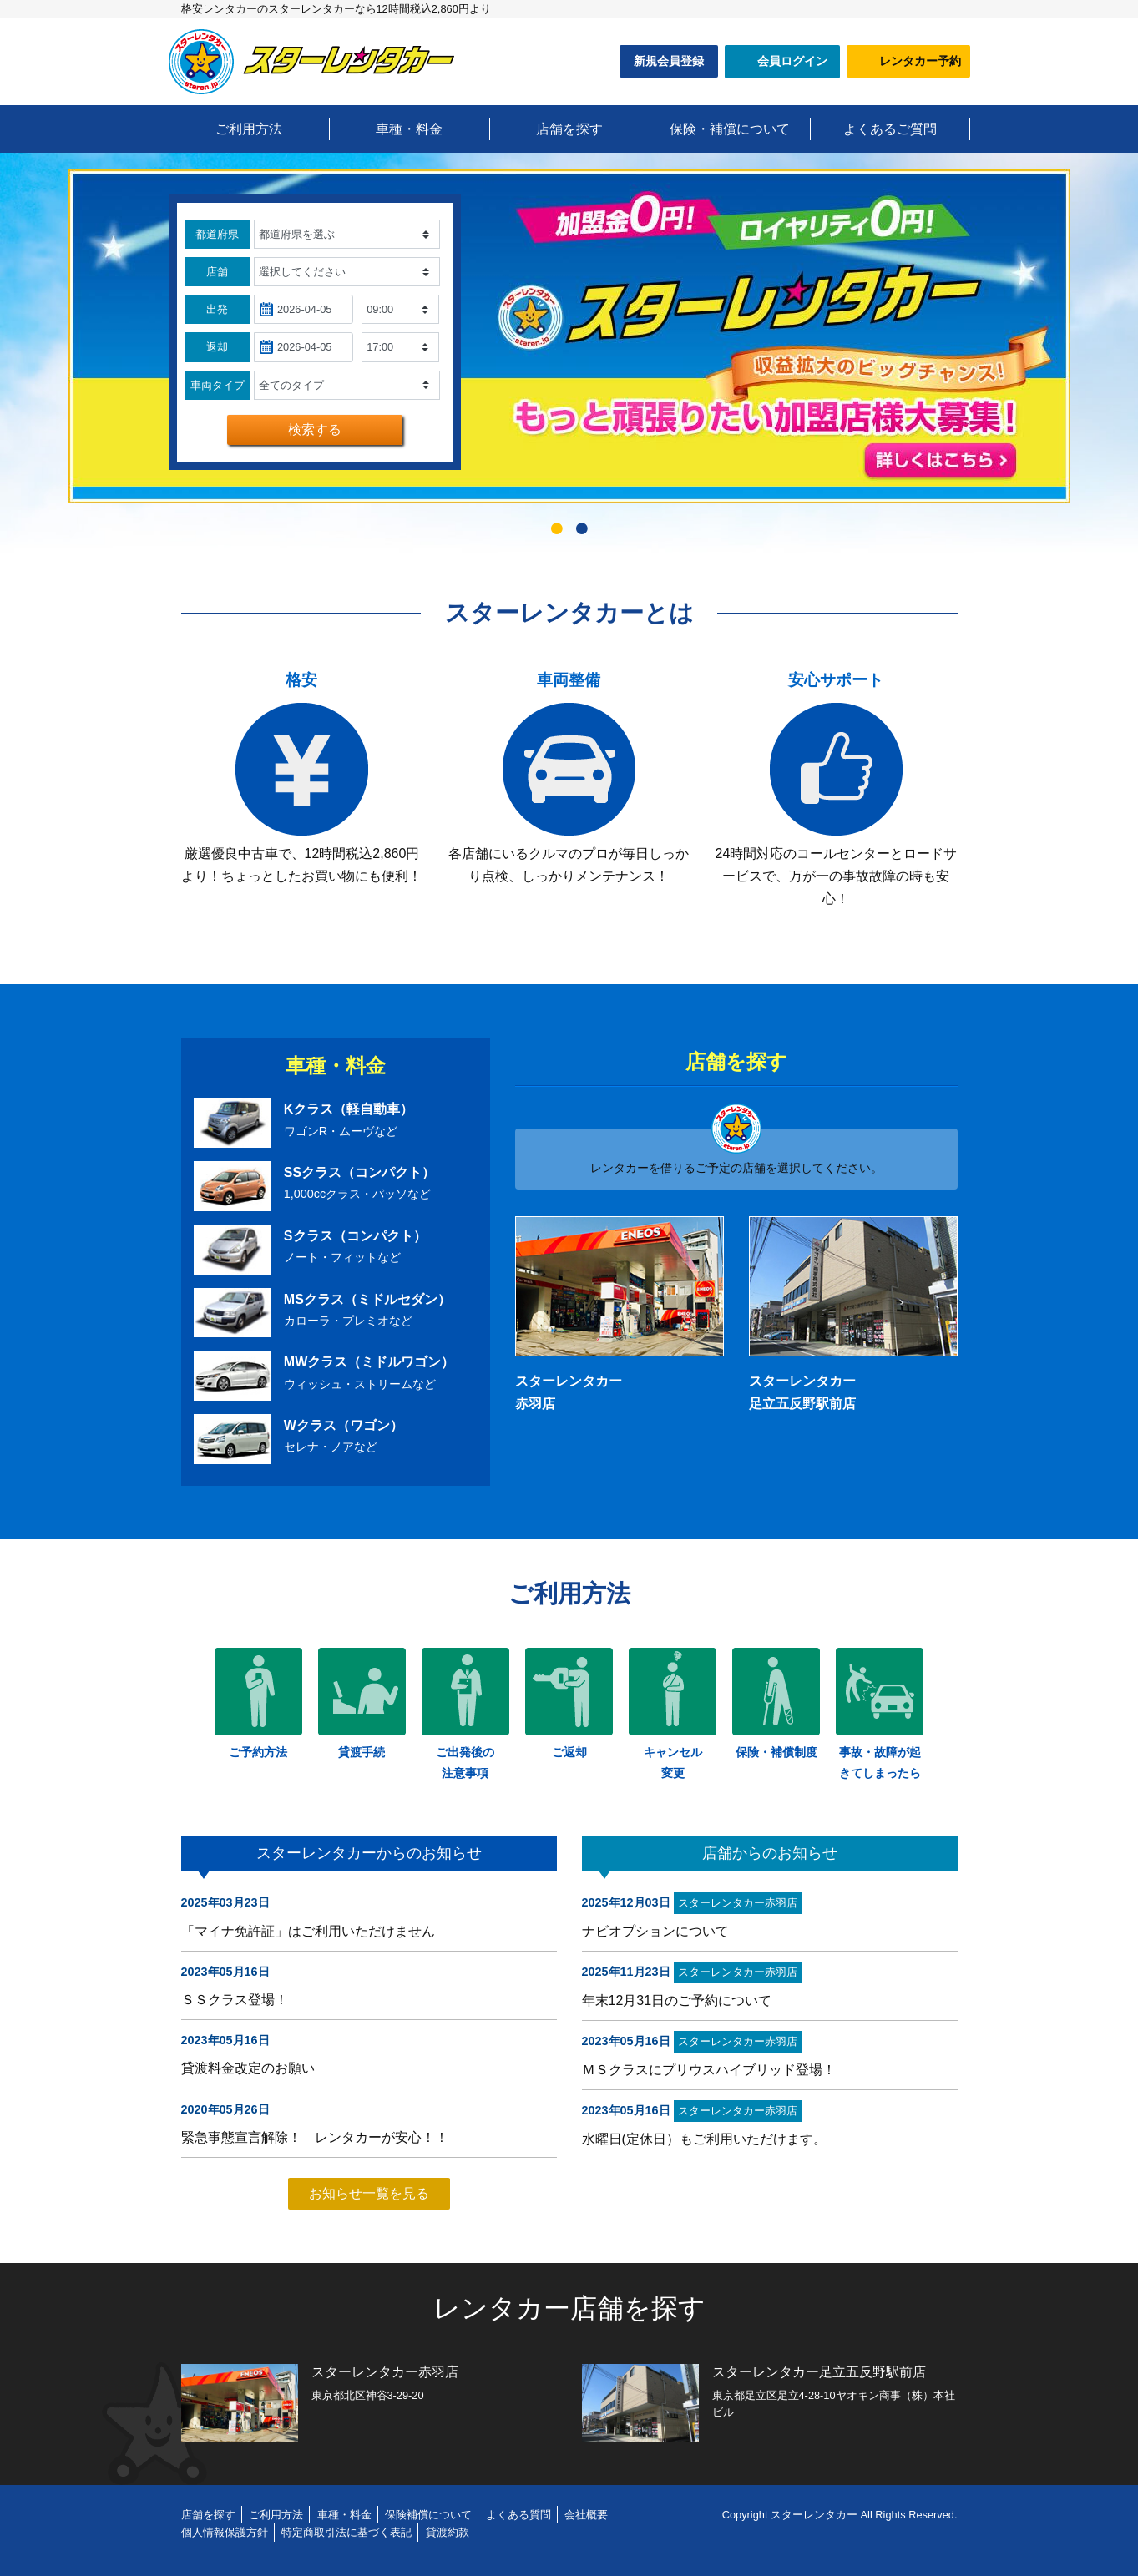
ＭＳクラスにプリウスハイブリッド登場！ (709, 2070)
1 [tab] (556, 532)
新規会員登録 (669, 61)
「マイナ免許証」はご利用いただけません (308, 1931)
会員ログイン (792, 61)
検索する (314, 429)
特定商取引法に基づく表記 (346, 2532)
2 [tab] (581, 532)
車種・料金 (344, 2514)
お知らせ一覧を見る (369, 2193)
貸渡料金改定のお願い (248, 2068)
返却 (217, 347)
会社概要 (586, 2514)
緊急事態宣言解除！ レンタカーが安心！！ (314, 2137)
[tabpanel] (569, 336)
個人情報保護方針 (224, 2532)
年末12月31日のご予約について (677, 2000)
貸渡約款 (447, 2532)
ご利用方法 (276, 2514)
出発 (217, 309)
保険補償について (428, 2514)
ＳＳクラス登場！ (234, 2000)
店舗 (217, 271)
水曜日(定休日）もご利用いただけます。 (704, 2139)
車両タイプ (217, 385)
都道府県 (217, 234)
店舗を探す (208, 2514)
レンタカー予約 (920, 61)
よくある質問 (518, 2514)
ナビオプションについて (655, 1931)
